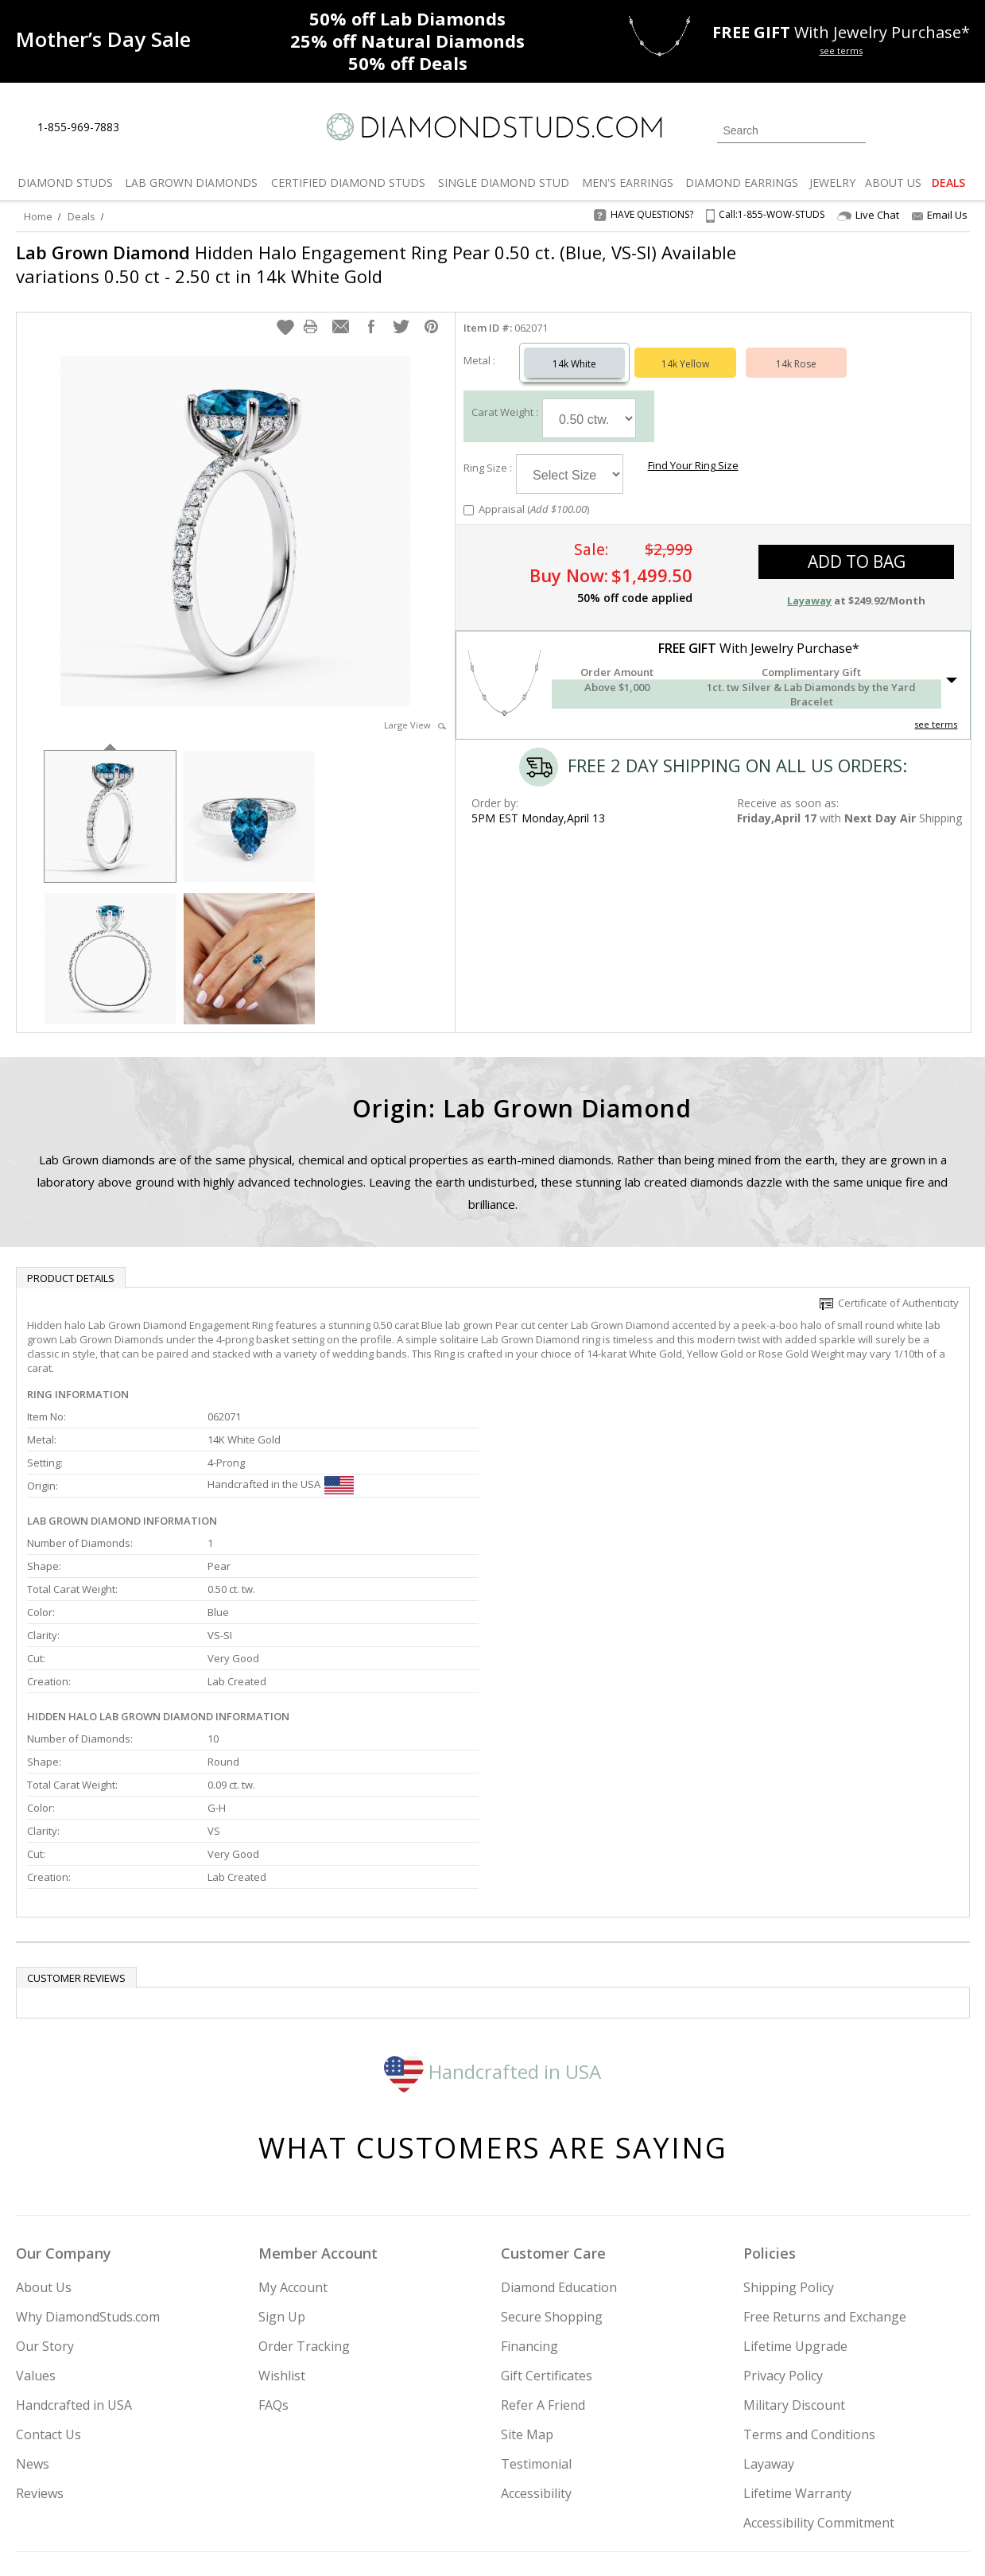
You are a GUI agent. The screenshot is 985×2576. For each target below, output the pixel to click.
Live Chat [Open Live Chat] (868, 215)
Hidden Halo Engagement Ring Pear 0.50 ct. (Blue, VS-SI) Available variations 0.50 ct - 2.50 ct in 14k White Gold (376, 264)
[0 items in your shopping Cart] (959, 128)
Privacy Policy (783, 2233)
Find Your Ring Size (691, 449)
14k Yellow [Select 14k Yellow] (685, 348)
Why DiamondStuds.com (88, 2174)
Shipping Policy (788, 2145)
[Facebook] (781, 2483)
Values (36, 2233)
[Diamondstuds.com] (492, 127)
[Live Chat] (145, 128)
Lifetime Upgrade (795, 2204)
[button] (285, 311)
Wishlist (281, 2233)
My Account (293, 2145)
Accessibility (536, 2351)
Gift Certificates (546, 2233)
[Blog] (858, 2483)
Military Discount (794, 2262)
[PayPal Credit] (618, 2541)
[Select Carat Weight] (589, 402)
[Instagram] (701, 2483)
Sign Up (281, 2174)
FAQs (273, 2262)
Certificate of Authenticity (889, 1287)
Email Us (940, 214)
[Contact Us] (182, 127)
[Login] (887, 128)
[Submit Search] (854, 130)
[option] (110, 799)
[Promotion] (103, 39)
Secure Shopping (552, 2174)
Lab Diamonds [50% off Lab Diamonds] (407, 18)
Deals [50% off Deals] (407, 63)
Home (38, 216)
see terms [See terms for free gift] (841, 50)
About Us (44, 2145)
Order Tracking (304, 2204)
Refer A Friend (543, 2262)
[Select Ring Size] (569, 458)
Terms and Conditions (809, 2292)
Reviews (40, 2351)
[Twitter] (743, 2483)
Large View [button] (415, 709)
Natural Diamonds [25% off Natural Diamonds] (407, 40)
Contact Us (48, 2292)
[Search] (791, 130)
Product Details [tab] (70, 1262)
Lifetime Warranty (797, 2351)
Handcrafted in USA (492, 1929)
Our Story (45, 2204)
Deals (81, 216)
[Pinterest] (816, 2483)
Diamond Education (559, 2145)
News (32, 2321)
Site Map (527, 2292)
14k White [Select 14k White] (574, 348)
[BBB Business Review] (370, 2541)
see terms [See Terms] (935, 708)
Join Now (557, 2478)
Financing (529, 2204)
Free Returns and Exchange (824, 2174)
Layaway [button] (809, 584)
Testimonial (536, 2321)
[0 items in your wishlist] (922, 128)
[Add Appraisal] (468, 494)
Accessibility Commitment (818, 2380)
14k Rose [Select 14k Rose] (796, 348)
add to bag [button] (857, 545)
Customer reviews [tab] (76, 1835)
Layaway (768, 2321)
